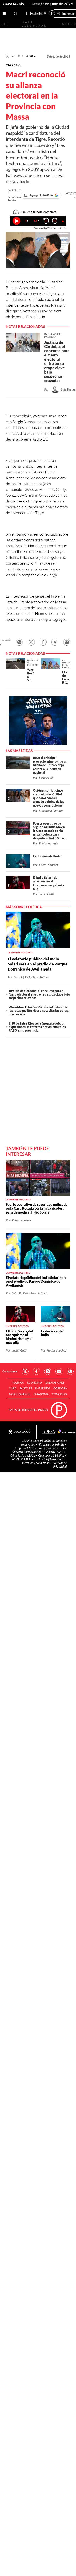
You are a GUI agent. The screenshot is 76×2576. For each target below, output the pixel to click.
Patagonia (41, 1394)
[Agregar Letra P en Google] (41, 195)
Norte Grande (19, 1394)
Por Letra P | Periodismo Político (14, 195)
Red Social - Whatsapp (70, 1371)
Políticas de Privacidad (60, 1464)
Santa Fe (26, 1388)
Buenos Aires (54, 1382)
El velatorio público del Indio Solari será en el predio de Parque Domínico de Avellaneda (37, 964)
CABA (12, 1388)
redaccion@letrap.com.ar (51, 1459)
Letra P (15, 56)
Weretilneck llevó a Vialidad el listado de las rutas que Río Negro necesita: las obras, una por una (39, 1010)
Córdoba (60, 1388)
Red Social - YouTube (59, 1371)
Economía (34, 1382)
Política (31, 56)
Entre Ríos (42, 1388)
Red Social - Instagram (47, 1371)
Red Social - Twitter (25, 1371)
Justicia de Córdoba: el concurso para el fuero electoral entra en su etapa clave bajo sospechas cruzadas (39, 994)
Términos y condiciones (36, 1463)
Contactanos (9, 1371)
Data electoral (34, 24)
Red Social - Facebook (36, 1371)
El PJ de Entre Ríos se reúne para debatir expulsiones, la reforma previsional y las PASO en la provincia (37, 1026)
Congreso (59, 1394)
